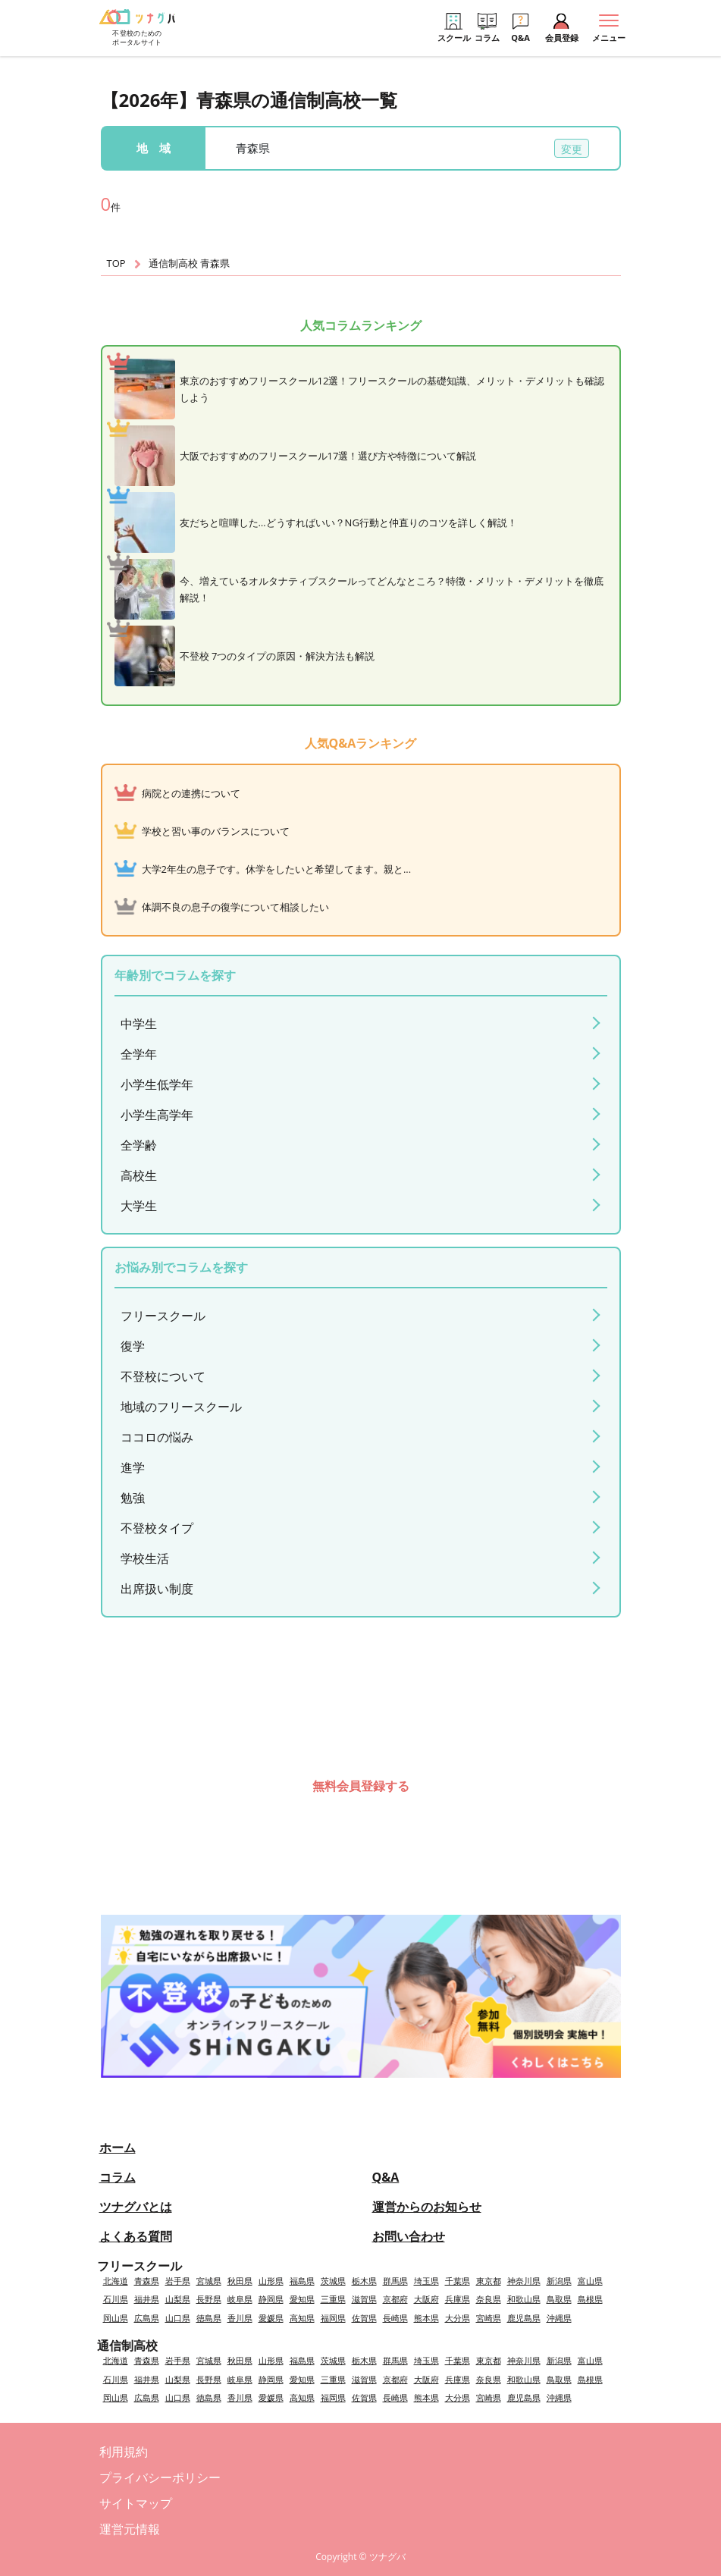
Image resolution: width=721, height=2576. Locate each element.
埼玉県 (426, 2280)
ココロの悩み (157, 1437)
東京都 (488, 2280)
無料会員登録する (360, 1785)
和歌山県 (524, 2299)
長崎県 (395, 2317)
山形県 (271, 2280)
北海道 (115, 2280)
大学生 (139, 1205)
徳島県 (208, 2317)
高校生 (139, 1175)
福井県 (146, 2299)
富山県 (590, 2280)
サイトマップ (135, 2503)
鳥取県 (559, 2299)
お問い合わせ (408, 2236)
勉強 (133, 1497)
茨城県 (333, 2280)
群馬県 (395, 2280)
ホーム (117, 2147)
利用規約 (123, 2451)
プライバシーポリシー (160, 2477)
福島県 (302, 2280)
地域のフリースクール (181, 1406)
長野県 (208, 2299)
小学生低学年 (157, 1084)
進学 (133, 1467)
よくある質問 (135, 2236)
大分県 (457, 2317)
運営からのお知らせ (426, 2206)
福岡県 (333, 2317)
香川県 (239, 2317)
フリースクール (163, 1315)
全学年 (139, 1054)
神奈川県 (524, 2280)
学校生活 (145, 1558)
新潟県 (559, 2280)
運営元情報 (129, 2529)
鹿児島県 (524, 2317)
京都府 (395, 2299)
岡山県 (115, 2317)
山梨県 (177, 2299)
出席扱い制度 (157, 1588)
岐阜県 (239, 2299)
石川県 (115, 2299)
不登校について (163, 1376)
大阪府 (426, 2299)
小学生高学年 (157, 1114)
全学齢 (139, 1145)
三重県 (333, 2299)
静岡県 (271, 2299)
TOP (116, 263)
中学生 (139, 1023)
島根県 (590, 2299)
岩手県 (177, 2280)
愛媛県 (271, 2317)
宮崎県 (488, 2317)
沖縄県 (559, 2317)
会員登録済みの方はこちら (361, 1832)
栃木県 (364, 2280)
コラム (117, 2177)
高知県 (302, 2317)
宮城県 (208, 2280)
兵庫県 (457, 2299)
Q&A (386, 2177)
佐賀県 (364, 2317)
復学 (133, 1346)
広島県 (146, 2317)
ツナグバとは (135, 2206)
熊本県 (426, 2317)
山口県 (177, 2317)
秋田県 (239, 2280)
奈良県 (488, 2299)
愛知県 (302, 2299)
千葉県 (457, 2280)
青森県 (146, 2280)
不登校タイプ (157, 1528)
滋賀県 (364, 2299)
